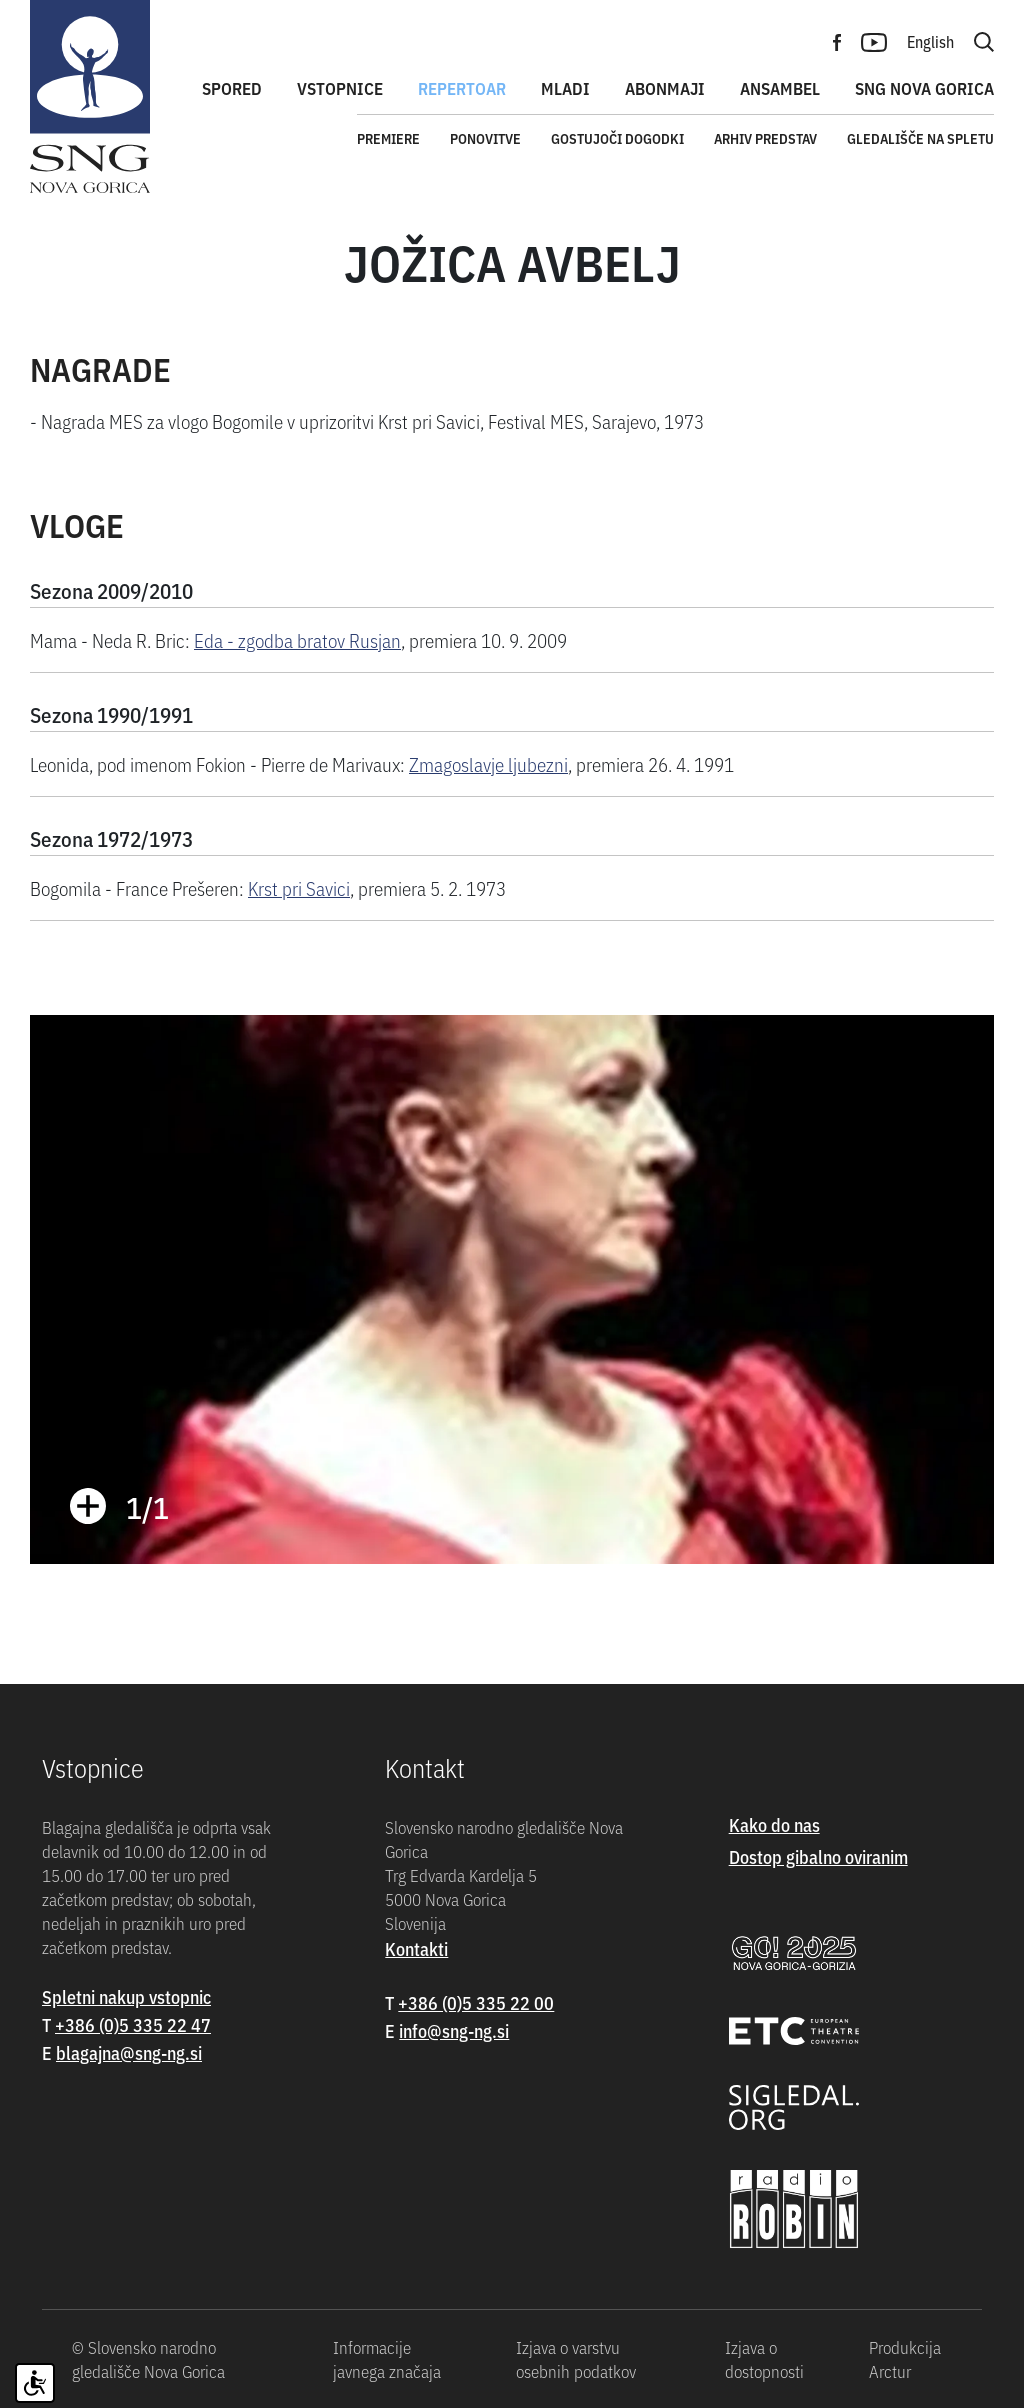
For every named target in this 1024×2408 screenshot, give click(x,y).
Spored (232, 88)
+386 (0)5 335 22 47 (133, 2024)
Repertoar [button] (462, 88)
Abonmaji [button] (665, 88)
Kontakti (416, 1948)
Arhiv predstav (765, 138)
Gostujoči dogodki (617, 138)
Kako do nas (774, 1824)
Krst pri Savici (299, 887)
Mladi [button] (565, 88)
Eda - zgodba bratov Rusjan (297, 639)
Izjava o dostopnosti (764, 2359)
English (930, 41)
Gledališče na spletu (920, 138)
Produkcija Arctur (905, 2359)
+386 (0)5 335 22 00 (476, 2002)
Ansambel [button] (780, 88)
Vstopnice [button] (340, 88)
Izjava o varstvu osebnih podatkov (576, 2359)
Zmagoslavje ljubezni (488, 763)
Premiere (388, 138)
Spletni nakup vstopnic (126, 1996)
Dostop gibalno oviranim (818, 1856)
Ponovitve (485, 138)
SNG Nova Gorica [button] (924, 88)
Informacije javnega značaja (387, 2359)
